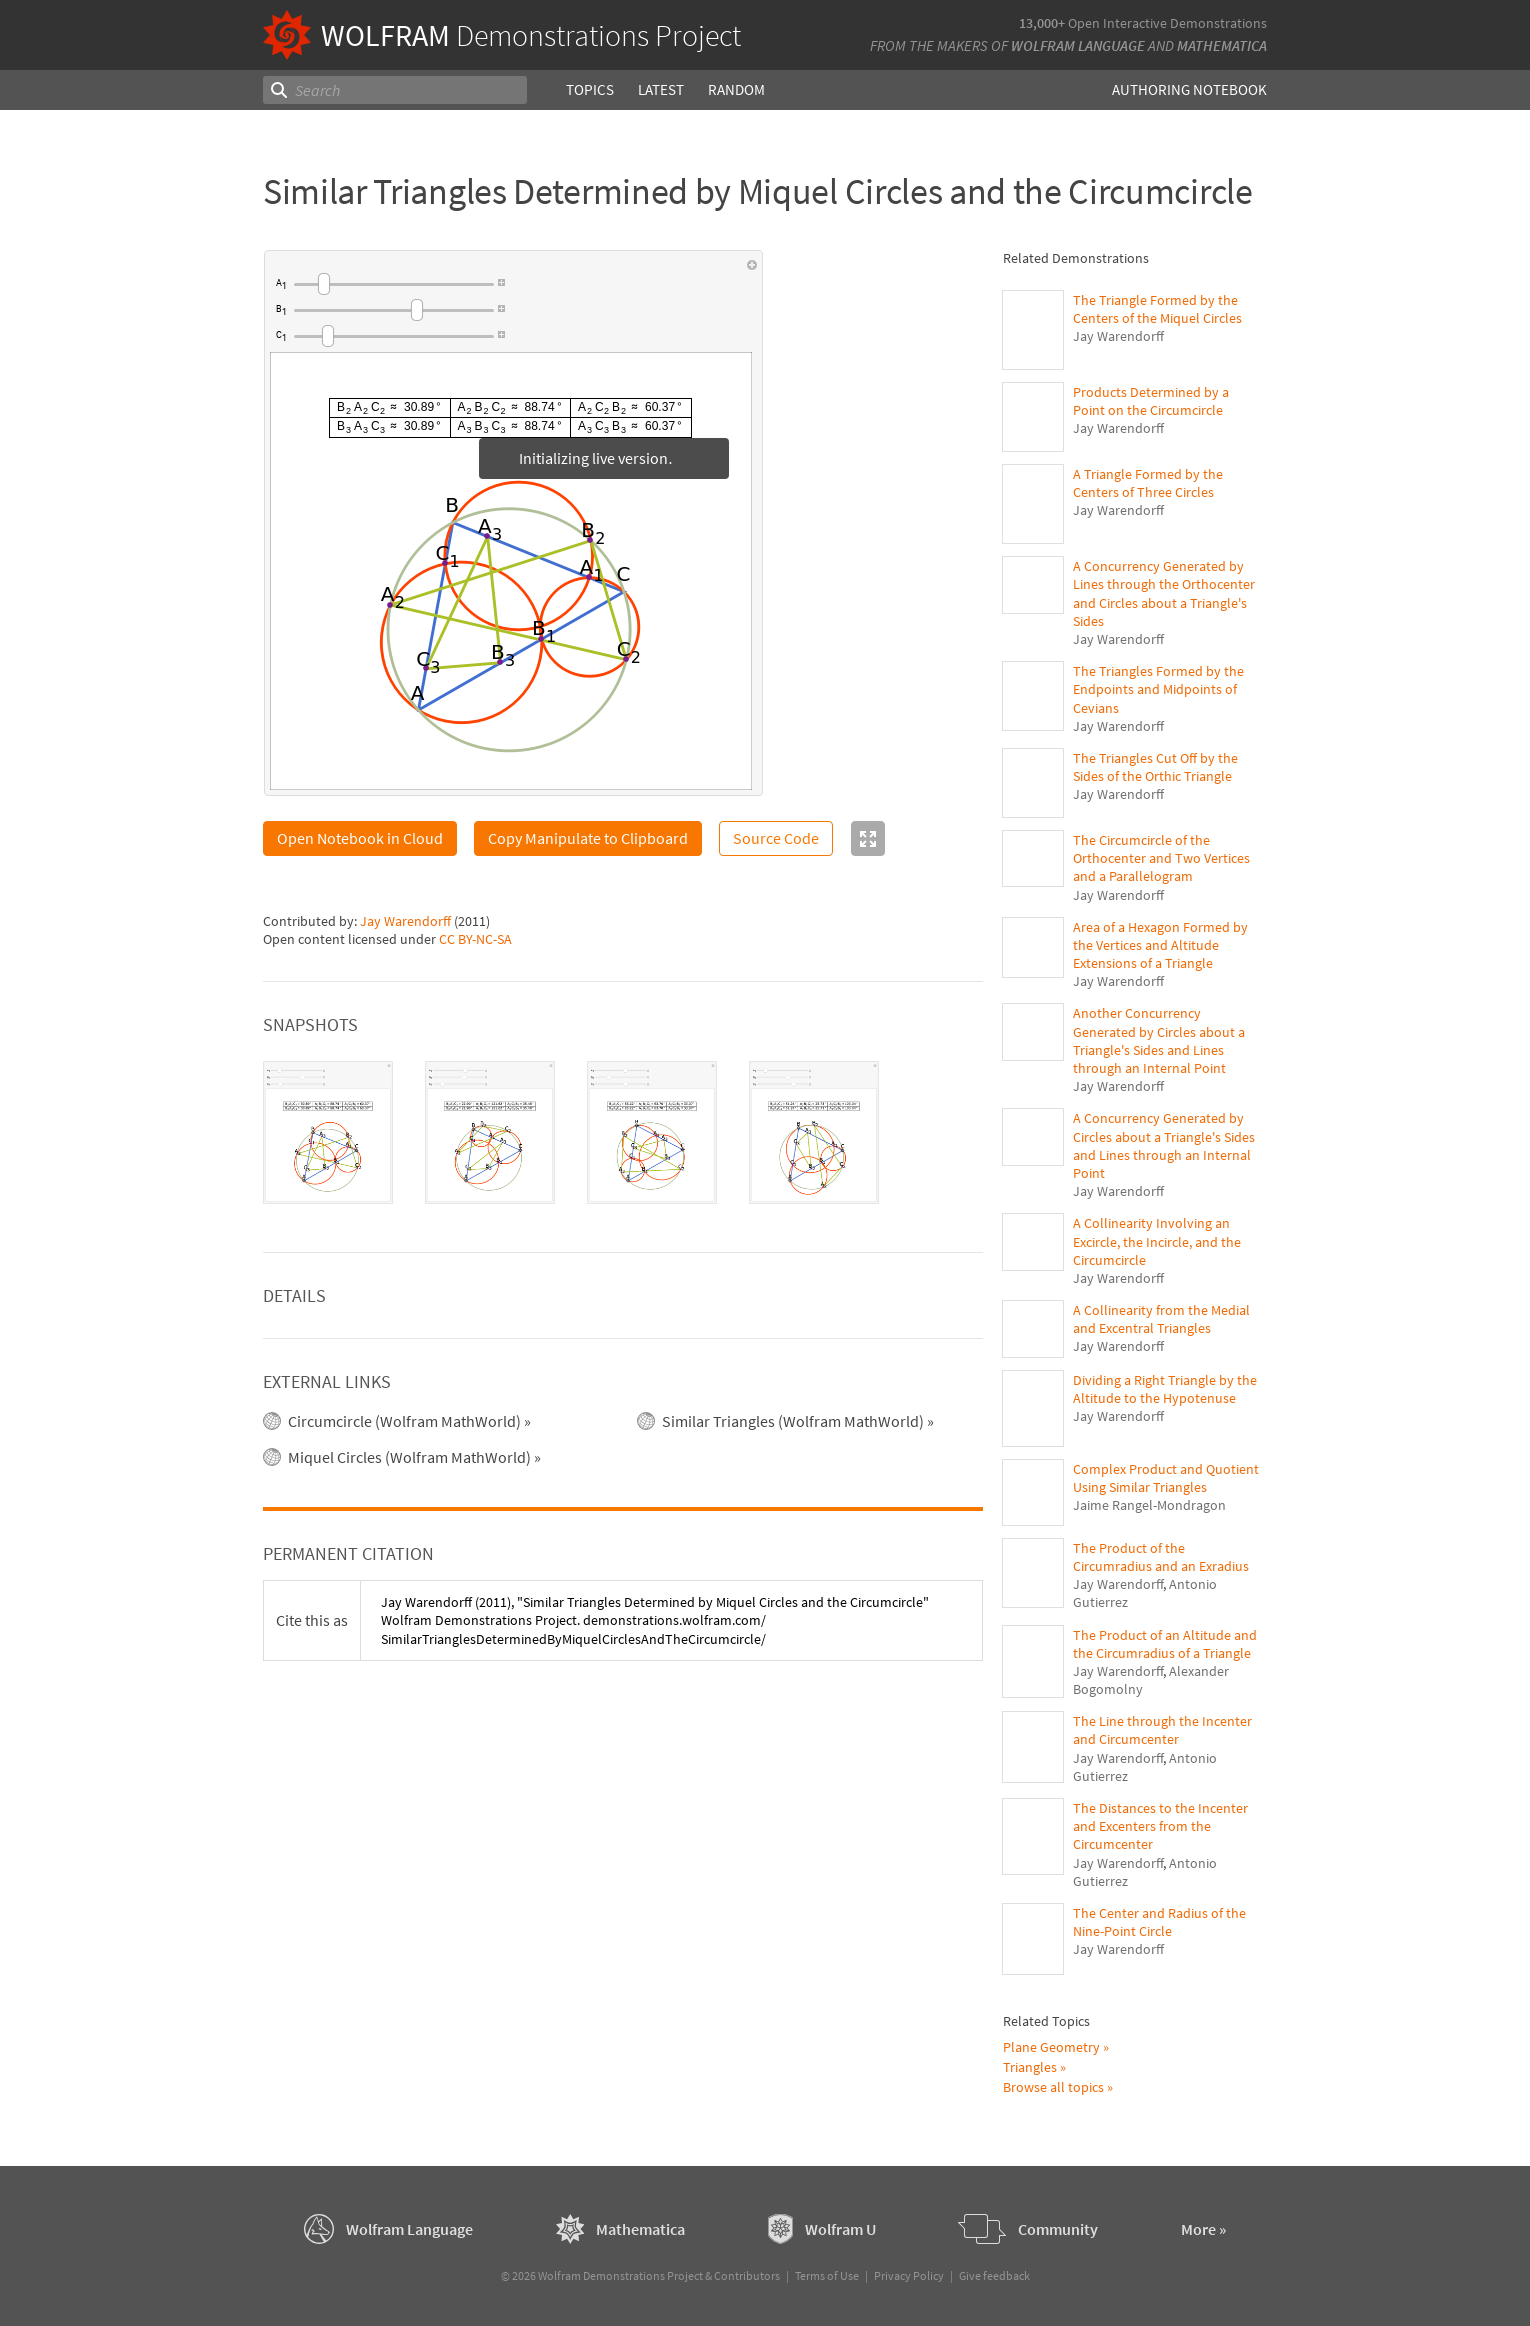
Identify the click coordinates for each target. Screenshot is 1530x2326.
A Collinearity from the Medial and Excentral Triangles (1161, 1319)
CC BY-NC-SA (475, 939)
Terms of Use (827, 2275)
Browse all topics (1053, 2087)
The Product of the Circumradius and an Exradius (1161, 1557)
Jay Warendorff (405, 921)
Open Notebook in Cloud (360, 838)
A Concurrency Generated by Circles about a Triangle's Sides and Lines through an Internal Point (1164, 1145)
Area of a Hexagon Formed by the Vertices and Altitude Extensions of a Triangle (1160, 945)
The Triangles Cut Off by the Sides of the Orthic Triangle (1155, 767)
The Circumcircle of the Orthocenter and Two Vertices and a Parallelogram (1161, 858)
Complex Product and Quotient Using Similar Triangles (1166, 1478)
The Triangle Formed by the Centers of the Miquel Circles (1157, 309)
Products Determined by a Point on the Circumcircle (1151, 401)
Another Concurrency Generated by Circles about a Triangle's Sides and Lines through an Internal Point (1159, 1040)
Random (736, 89)
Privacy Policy (909, 2275)
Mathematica (1222, 45)
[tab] (328, 1132)
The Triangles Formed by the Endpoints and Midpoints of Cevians (1158, 689)
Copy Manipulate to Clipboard (588, 838)
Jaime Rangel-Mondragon (1149, 1505)
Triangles (1030, 2067)
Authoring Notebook (1189, 89)
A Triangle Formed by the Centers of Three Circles (1148, 483)
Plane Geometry (1051, 2047)
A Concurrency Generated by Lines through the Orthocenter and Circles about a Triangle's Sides (1164, 593)
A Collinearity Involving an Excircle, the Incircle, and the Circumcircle (1157, 1241)
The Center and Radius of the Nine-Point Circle (1159, 1922)
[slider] (394, 284)
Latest (661, 89)
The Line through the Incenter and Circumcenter (1162, 1730)
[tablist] (623, 1132)
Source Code (776, 838)
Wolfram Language (1078, 45)
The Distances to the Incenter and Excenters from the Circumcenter (1160, 1826)
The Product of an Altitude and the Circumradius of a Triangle (1165, 1644)
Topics (590, 89)
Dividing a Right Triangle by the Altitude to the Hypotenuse (1165, 1389)
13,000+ (1042, 23)
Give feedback (994, 2275)
